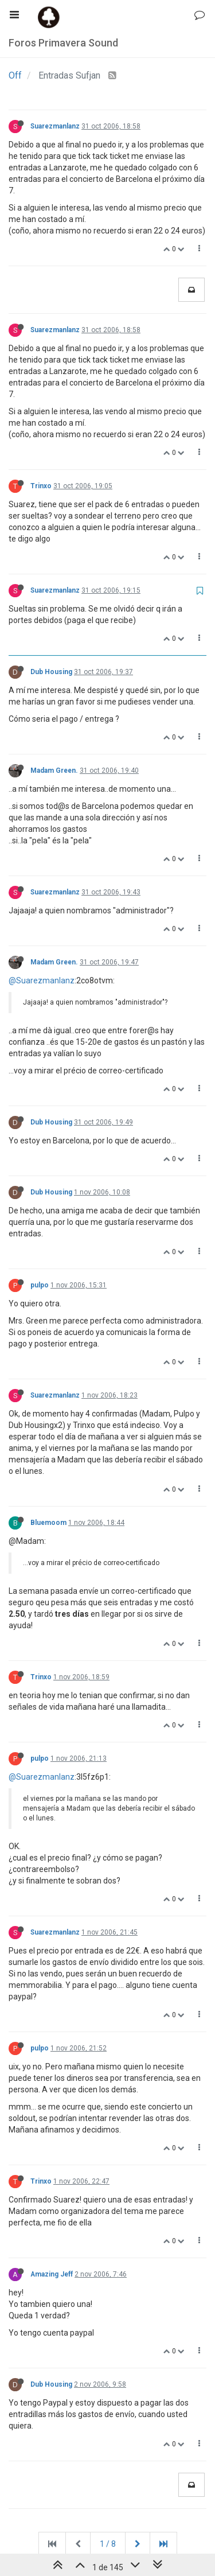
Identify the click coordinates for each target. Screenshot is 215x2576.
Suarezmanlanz (55, 126)
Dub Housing (51, 672)
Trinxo (41, 486)
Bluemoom (48, 1523)
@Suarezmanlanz (42, 980)
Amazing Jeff (51, 2274)
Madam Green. (54, 770)
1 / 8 (108, 2543)
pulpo (39, 1285)
